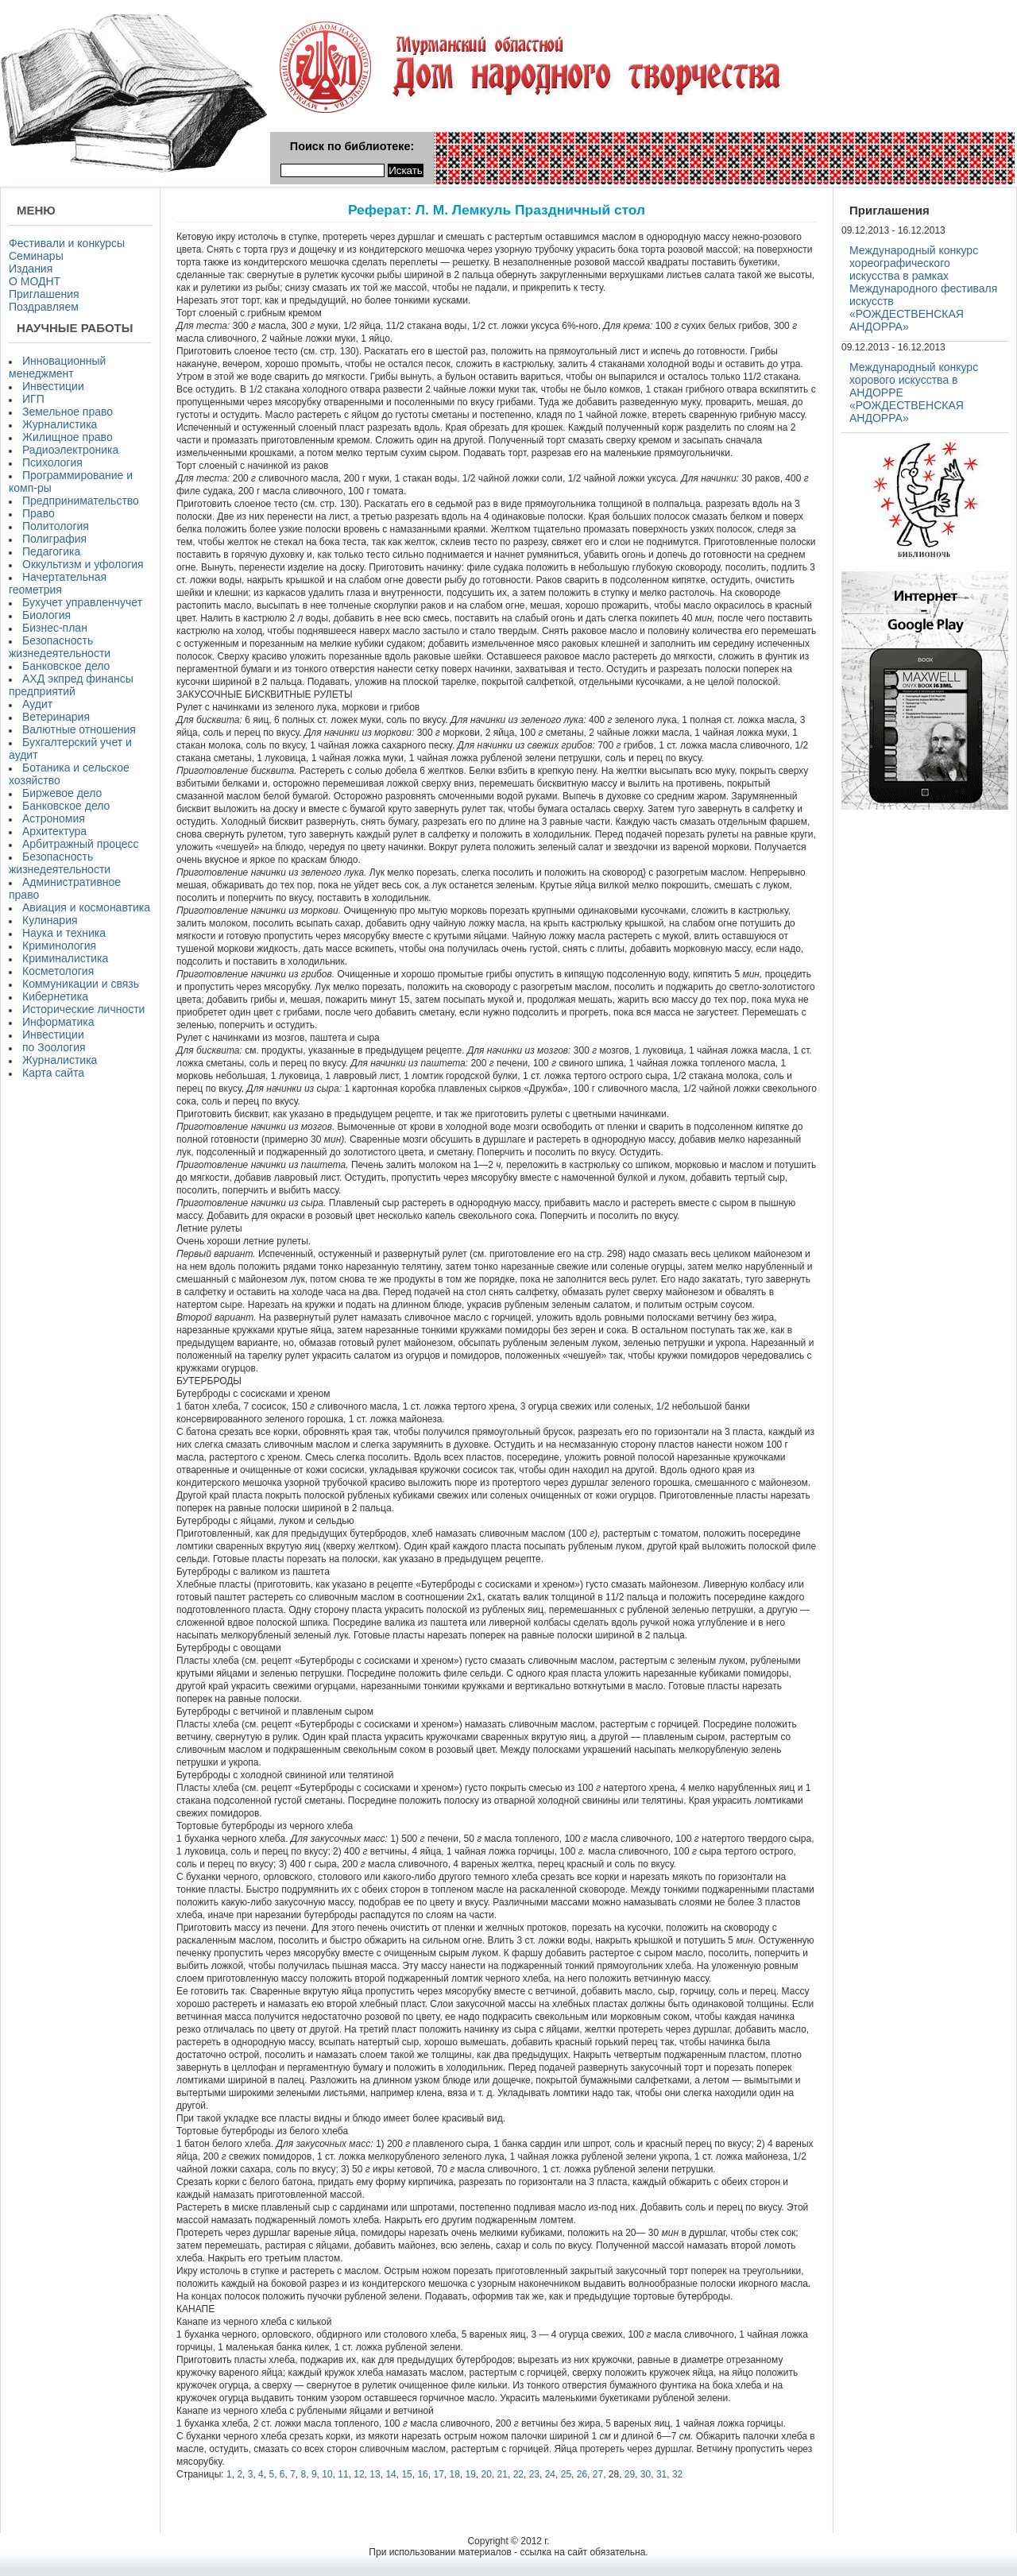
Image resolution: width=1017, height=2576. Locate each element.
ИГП (33, 399)
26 (582, 2474)
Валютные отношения (79, 729)
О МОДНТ (34, 281)
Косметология (58, 971)
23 (534, 2474)
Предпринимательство (80, 500)
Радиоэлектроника (70, 449)
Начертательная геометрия (57, 583)
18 (455, 2474)
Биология (46, 615)
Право (38, 513)
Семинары (36, 255)
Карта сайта (53, 1072)
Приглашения (44, 294)
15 (406, 2474)
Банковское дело (66, 665)
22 (518, 2474)
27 (598, 2474)
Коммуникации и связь (80, 983)
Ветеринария (56, 716)
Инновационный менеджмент (57, 367)
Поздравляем (44, 306)
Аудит (37, 704)
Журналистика (59, 424)
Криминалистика (65, 958)
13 (374, 2474)
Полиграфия (54, 538)
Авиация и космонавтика (86, 907)
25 (566, 2474)
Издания (30, 268)
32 (677, 2474)
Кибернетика (55, 996)
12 (359, 2474)
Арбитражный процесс (80, 843)
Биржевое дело (62, 793)
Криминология (59, 945)
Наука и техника (64, 932)
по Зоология (54, 1047)
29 (630, 2474)
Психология (52, 462)
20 (486, 2474)
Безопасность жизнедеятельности (59, 646)
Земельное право (67, 411)
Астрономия (53, 818)
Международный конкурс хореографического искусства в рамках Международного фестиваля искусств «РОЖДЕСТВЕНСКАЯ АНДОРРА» (923, 288)
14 (390, 2474)
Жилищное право (67, 437)
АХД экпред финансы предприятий (71, 685)
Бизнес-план (54, 627)
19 (471, 2474)
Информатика (58, 1021)
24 (550, 2474)
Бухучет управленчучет (82, 602)
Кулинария (50, 920)
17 (438, 2474)
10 (327, 2474)
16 (422, 2474)
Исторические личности (83, 1009)
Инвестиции (53, 386)
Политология (55, 526)
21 (502, 2474)
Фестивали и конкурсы (67, 243)
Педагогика (51, 551)
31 (661, 2474)
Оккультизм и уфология (83, 564)
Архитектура (54, 831)
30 (645, 2474)
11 (343, 2474)
